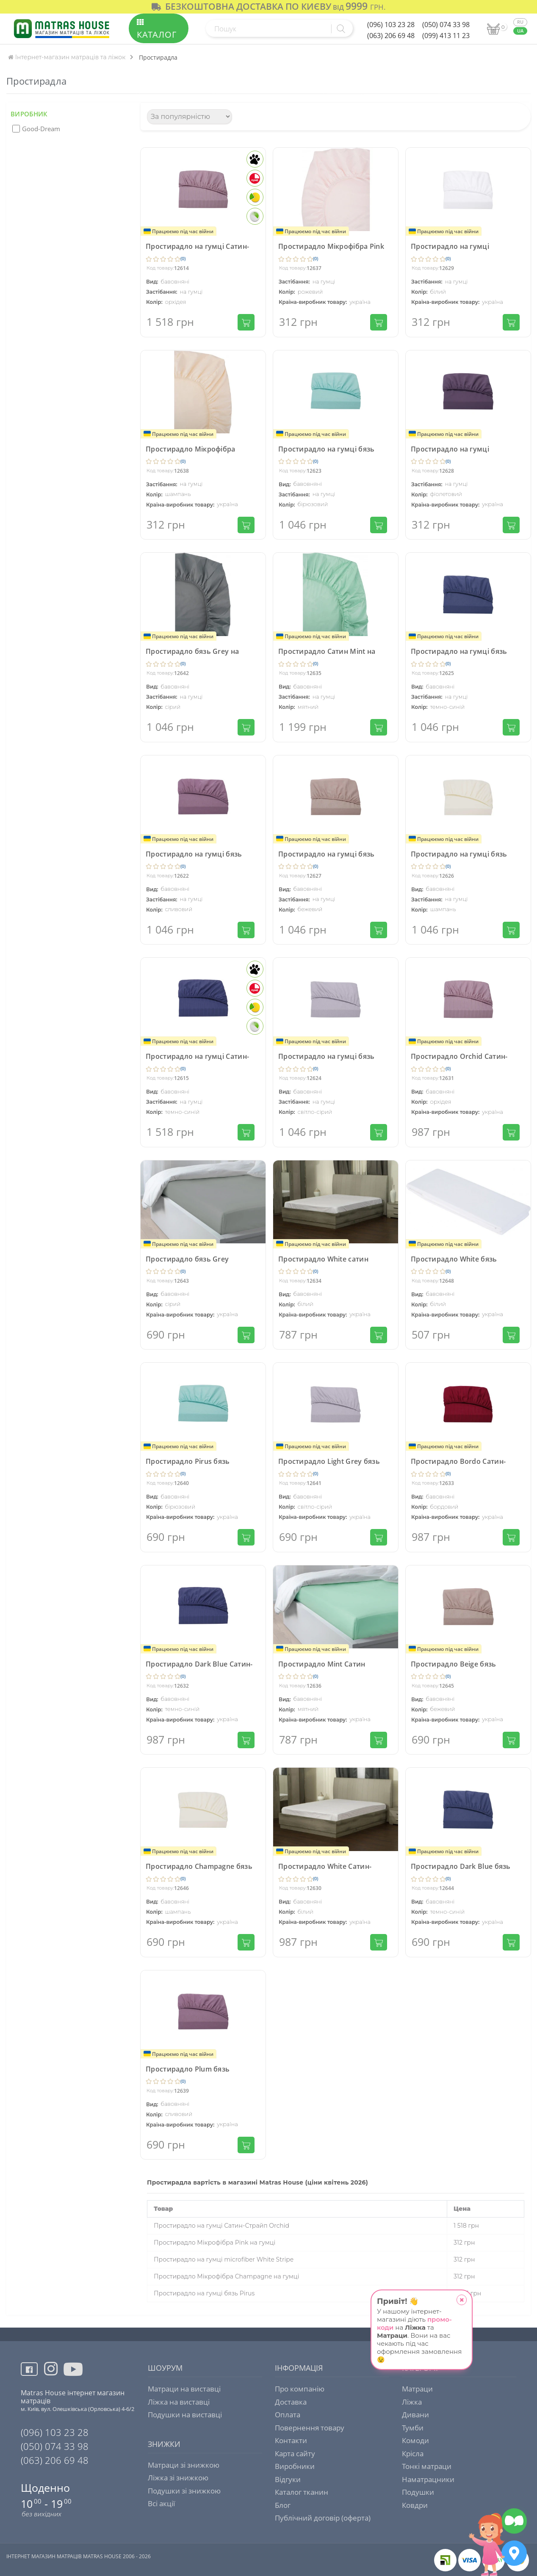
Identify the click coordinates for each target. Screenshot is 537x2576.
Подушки (418, 2492)
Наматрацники (428, 2479)
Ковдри (415, 2505)
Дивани (415, 2414)
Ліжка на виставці (179, 2402)
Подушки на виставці (185, 2414)
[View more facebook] (32, 2370)
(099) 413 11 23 (446, 35)
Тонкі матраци (426, 2466)
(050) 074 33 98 (446, 24)
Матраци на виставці (184, 2389)
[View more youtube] (74, 2376)
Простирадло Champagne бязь (199, 1866)
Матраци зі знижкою (183, 2465)
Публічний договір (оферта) (323, 2518)
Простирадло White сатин (323, 1259)
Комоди (415, 2440)
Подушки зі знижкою (184, 2491)
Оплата (287, 2414)
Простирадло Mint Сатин (321, 1664)
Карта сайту (295, 2453)
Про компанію (299, 2389)
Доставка (291, 2402)
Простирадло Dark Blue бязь (461, 1866)
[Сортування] (189, 116)
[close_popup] (462, 2300)
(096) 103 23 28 (391, 24)
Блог (283, 2505)
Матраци (417, 2389)
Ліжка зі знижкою (178, 2477)
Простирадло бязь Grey (187, 1259)
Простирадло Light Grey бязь (329, 1461)
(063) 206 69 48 (391, 35)
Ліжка (412, 2402)
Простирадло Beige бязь (453, 1664)
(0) (182, 258)
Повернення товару (309, 2428)
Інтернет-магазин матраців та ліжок (66, 57)
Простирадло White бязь (454, 1259)
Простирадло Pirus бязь (188, 1461)
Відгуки (288, 2479)
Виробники (295, 2466)
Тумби (413, 2428)
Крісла (413, 2453)
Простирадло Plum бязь (188, 2069)
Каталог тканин (301, 2492)
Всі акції (161, 2503)
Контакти (291, 2440)
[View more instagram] (51, 2374)
